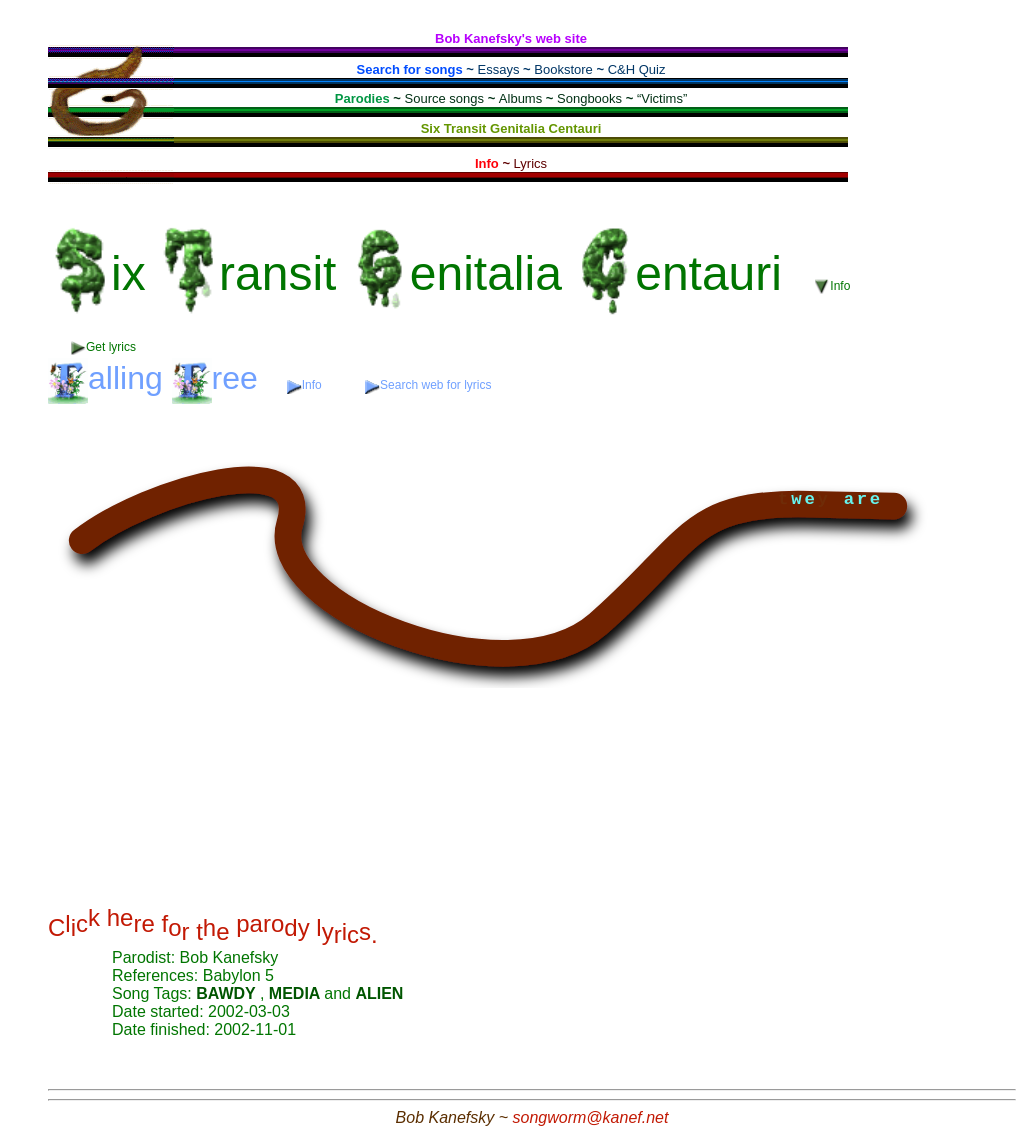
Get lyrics (103, 347)
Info (832, 286)
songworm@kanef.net (591, 1117)
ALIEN (379, 993)
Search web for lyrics (428, 385)
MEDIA (296, 993)
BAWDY (228, 993)
